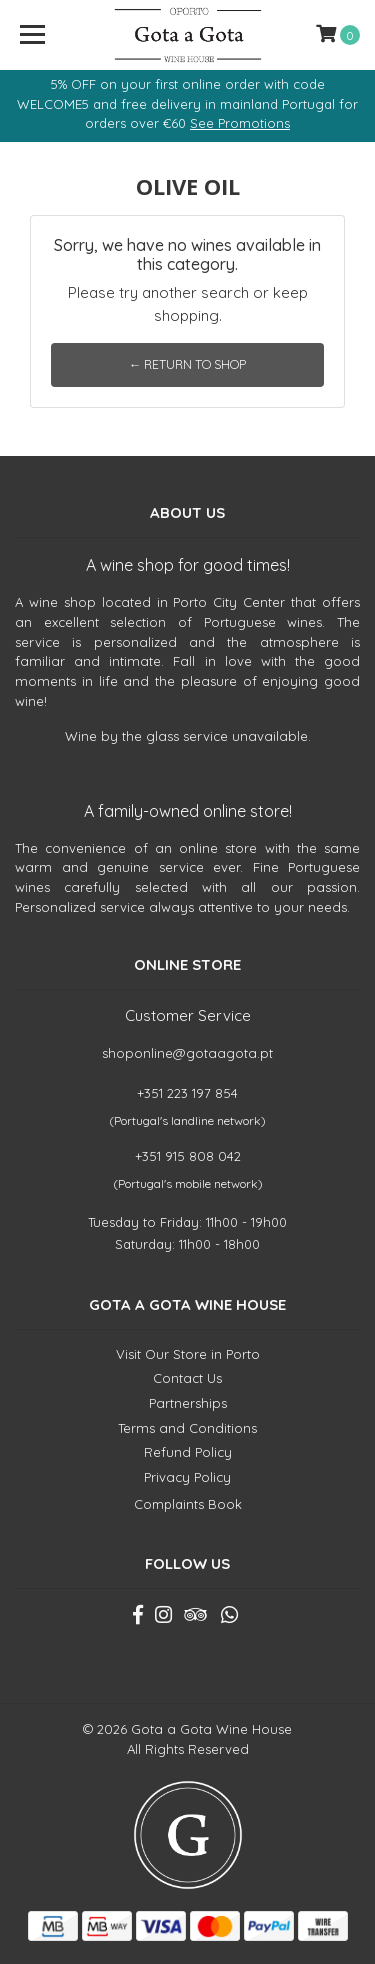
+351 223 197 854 (187, 1093)
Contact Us (187, 1378)
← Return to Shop (187, 364)
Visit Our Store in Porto (188, 1354)
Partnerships (188, 1403)
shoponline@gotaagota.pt (187, 1053)
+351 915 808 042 (188, 1156)
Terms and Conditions (187, 1428)
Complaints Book (188, 1504)
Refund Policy (188, 1452)
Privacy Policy (187, 1477)
